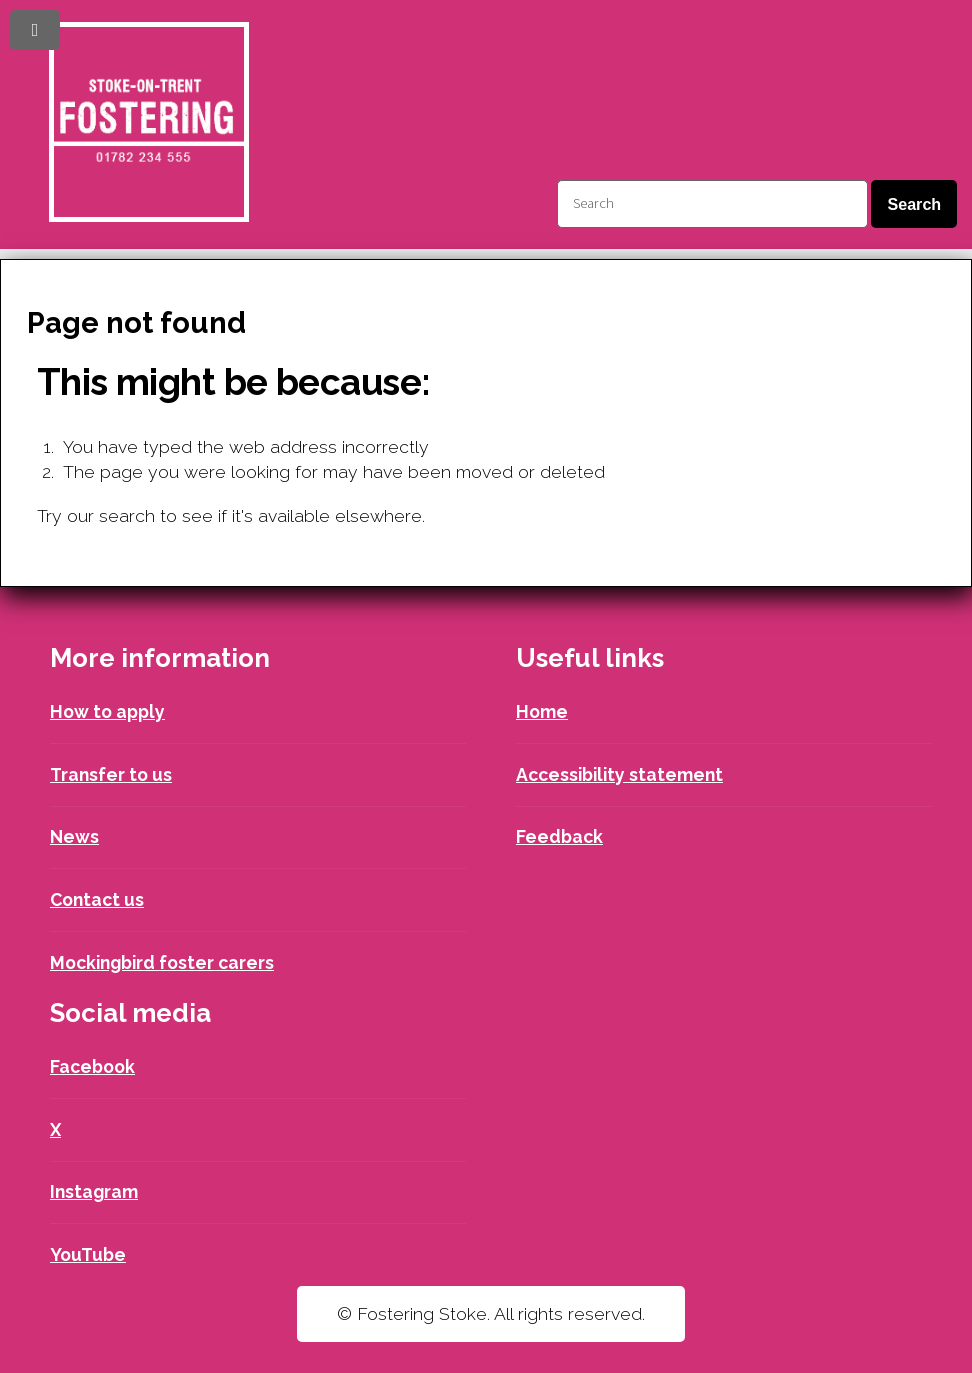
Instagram (94, 1191)
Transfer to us (111, 774)
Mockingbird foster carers (162, 962)
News (74, 836)
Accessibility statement (619, 774)
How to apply (107, 711)
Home (542, 711)
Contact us (97, 899)
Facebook (92, 1066)
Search (914, 204)
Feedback (559, 836)
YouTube (88, 1254)
